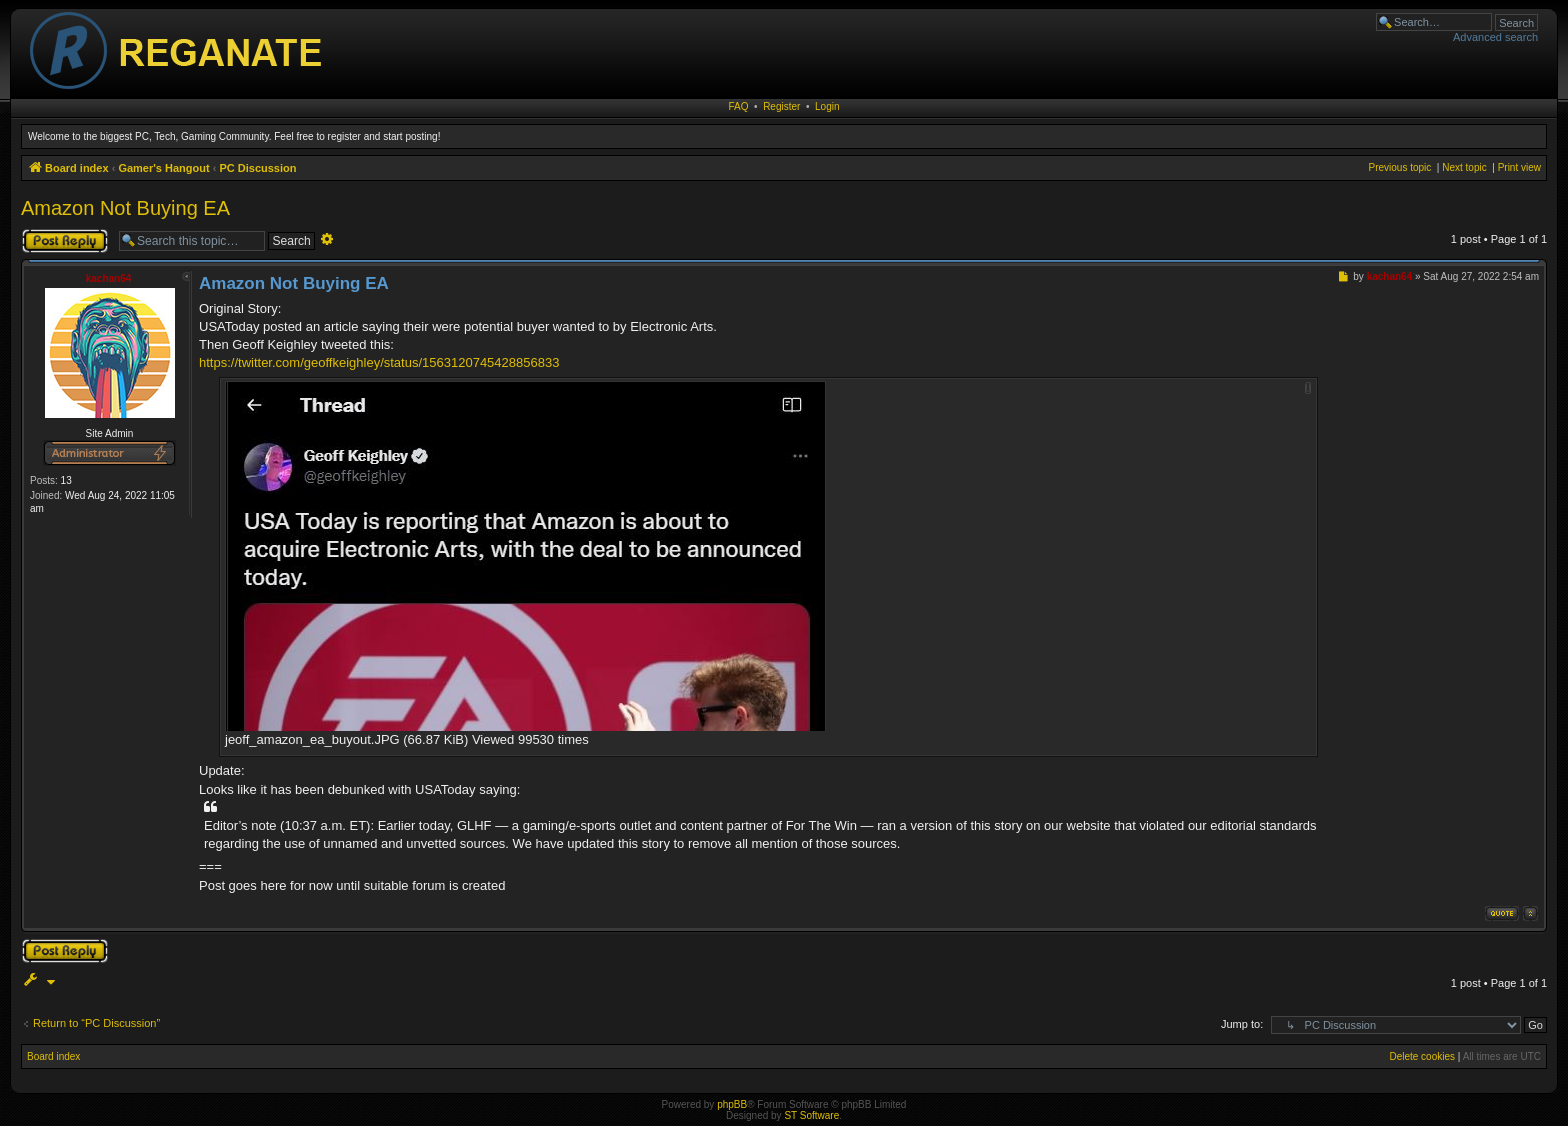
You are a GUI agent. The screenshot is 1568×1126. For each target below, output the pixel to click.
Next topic (1464, 167)
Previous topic (1399, 167)
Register (781, 106)
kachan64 (109, 278)
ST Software (811, 1115)
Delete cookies (1422, 1056)
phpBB (732, 1104)
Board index (53, 1056)
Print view (1519, 167)
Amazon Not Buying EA (125, 208)
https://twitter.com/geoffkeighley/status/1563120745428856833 (379, 362)
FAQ (739, 106)
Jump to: (1242, 1024)
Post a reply (65, 241)
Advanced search (1495, 37)
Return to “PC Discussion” (96, 1023)
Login (827, 106)
